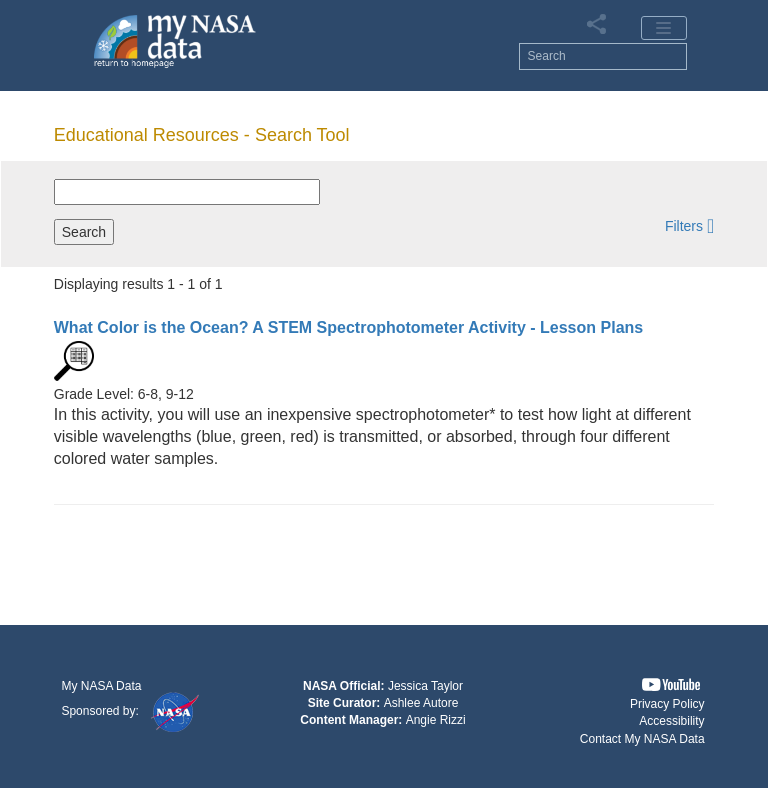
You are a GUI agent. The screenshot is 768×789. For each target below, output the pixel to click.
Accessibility (671, 721)
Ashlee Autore (421, 703)
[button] (689, 225)
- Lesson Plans (348, 327)
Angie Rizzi (436, 720)
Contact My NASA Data (642, 739)
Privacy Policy (667, 704)
